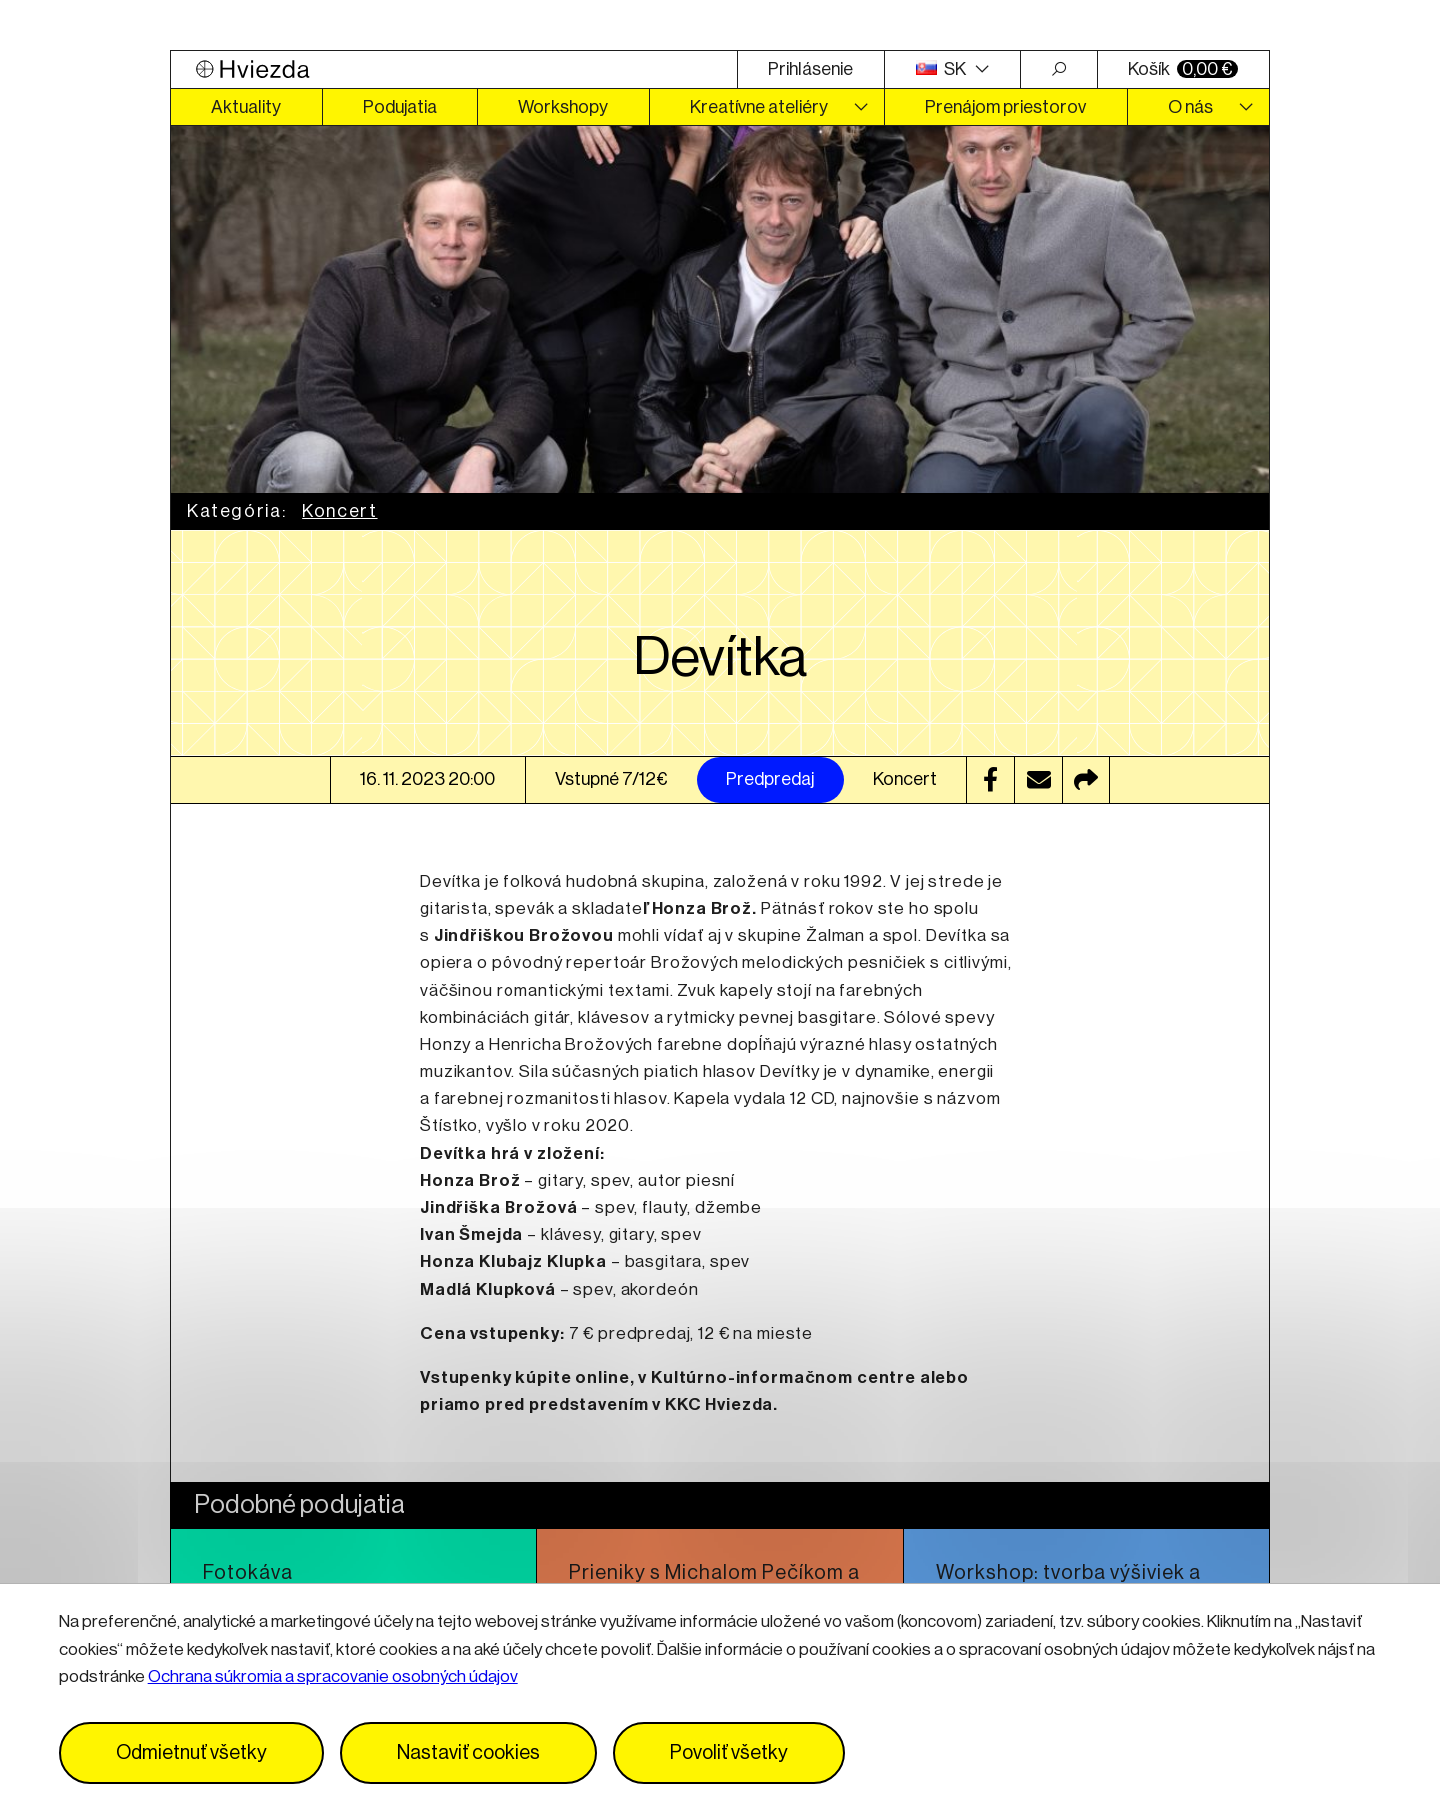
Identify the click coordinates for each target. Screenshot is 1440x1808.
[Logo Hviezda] (454, 69)
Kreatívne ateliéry (759, 107)
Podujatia (400, 107)
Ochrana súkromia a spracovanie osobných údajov (333, 1676)
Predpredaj (770, 779)
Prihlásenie (810, 69)
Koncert (339, 511)
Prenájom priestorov (1005, 107)
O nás (1190, 107)
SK (943, 69)
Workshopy (563, 107)
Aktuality (246, 107)
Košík (1183, 69)
